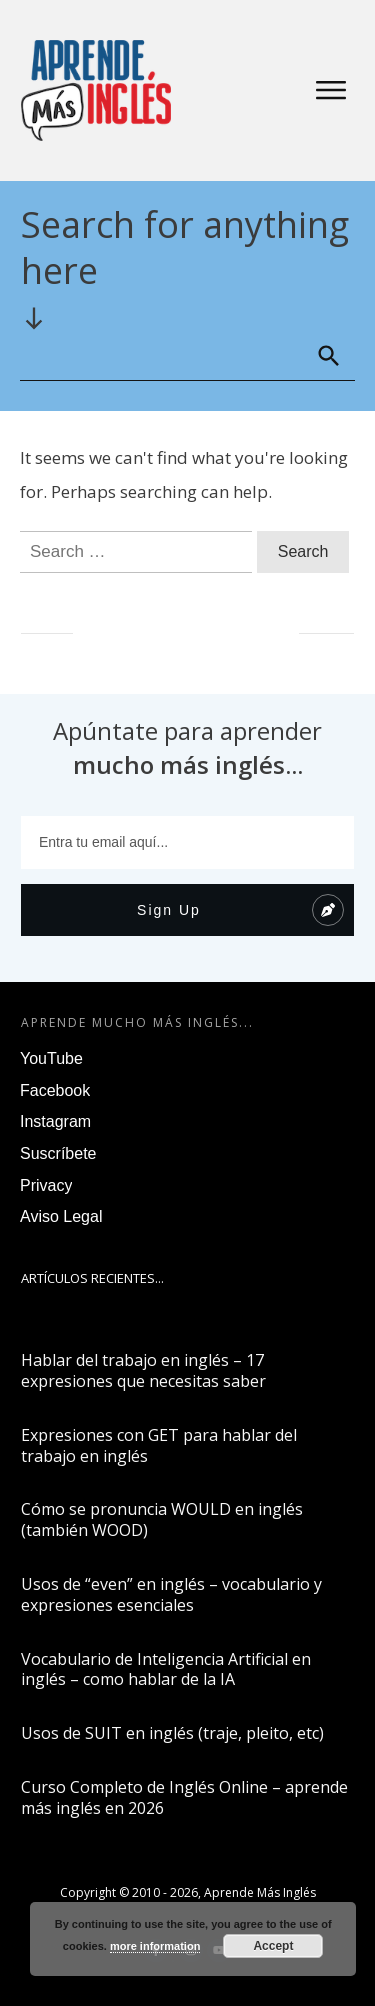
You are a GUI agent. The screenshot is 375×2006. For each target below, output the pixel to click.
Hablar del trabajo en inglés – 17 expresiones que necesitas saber (143, 1370)
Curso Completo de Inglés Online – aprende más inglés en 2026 (184, 1797)
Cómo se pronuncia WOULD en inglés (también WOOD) (162, 1519)
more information (155, 1946)
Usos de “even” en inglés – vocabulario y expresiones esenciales (171, 1594)
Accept (273, 1946)
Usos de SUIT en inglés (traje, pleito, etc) (172, 1733)
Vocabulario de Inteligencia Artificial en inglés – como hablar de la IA (166, 1669)
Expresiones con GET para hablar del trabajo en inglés (159, 1445)
